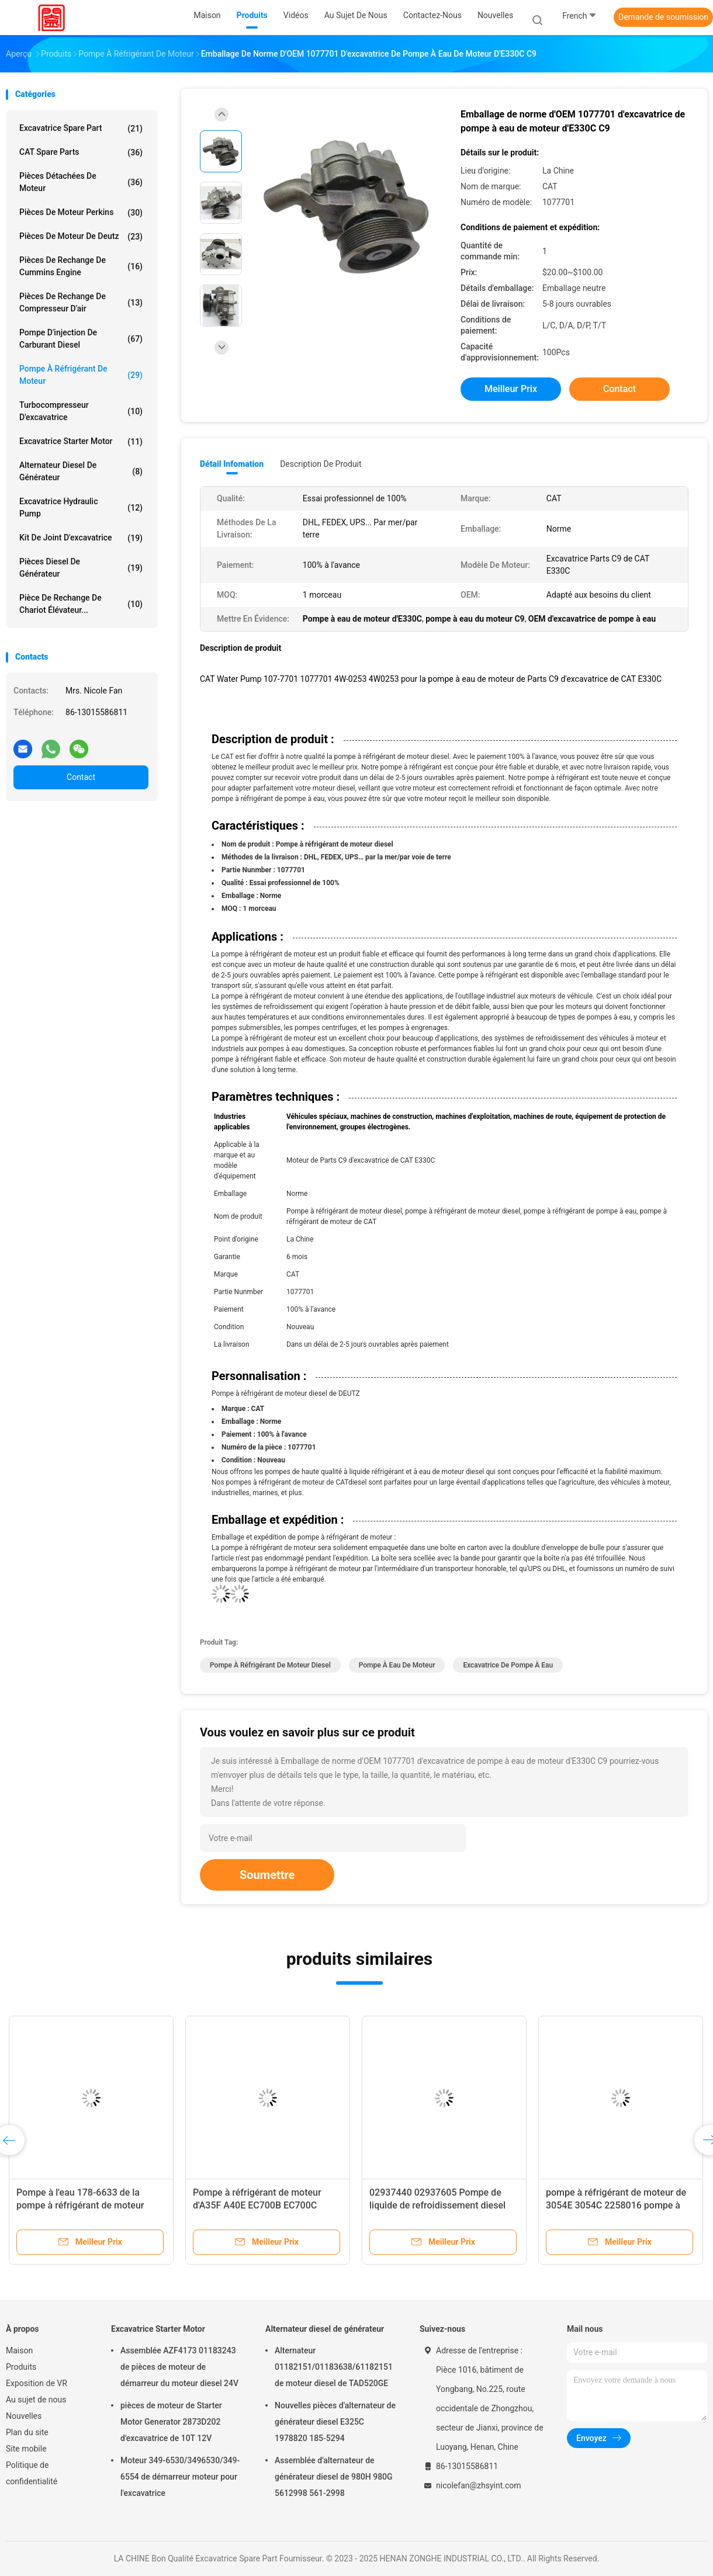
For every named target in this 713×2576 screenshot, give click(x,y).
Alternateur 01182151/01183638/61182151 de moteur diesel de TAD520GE (334, 2367)
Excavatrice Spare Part (81, 128)
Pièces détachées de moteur (81, 182)
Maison (19, 2350)
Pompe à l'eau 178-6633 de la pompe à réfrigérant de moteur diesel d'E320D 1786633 (80, 2205)
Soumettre (267, 1875)
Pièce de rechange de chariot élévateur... (81, 604)
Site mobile (26, 2448)
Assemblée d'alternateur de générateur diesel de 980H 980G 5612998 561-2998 (334, 2477)
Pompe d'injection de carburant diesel (81, 338)
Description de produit (320, 464)
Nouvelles (23, 2416)
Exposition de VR (36, 2383)
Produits (21, 2367)
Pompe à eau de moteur (397, 1665)
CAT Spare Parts (81, 152)
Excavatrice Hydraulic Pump (81, 507)
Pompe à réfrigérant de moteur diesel (270, 1665)
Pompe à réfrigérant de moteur (81, 375)
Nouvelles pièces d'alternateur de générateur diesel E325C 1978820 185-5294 (335, 2422)
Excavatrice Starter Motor (81, 442)
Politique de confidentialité (31, 2473)
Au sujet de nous (36, 2399)
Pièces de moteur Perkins (81, 213)
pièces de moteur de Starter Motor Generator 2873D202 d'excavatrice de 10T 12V (171, 2422)
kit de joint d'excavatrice (81, 538)
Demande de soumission (663, 17)
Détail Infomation (232, 464)
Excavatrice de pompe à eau (508, 1665)
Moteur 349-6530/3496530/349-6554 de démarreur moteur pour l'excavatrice (180, 2477)
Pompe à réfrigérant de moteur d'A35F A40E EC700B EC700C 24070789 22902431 (257, 2205)
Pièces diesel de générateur (81, 567)
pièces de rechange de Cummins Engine (81, 266)
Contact (81, 777)
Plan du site (27, 2432)
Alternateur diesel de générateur (81, 471)
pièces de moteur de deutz (81, 236)
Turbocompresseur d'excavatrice (81, 411)
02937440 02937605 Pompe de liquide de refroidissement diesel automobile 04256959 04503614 (437, 2205)
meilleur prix (510, 388)
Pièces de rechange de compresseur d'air (81, 302)
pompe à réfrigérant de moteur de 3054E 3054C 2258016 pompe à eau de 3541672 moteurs (616, 2205)
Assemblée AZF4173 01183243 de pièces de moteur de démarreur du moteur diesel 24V (179, 2367)
